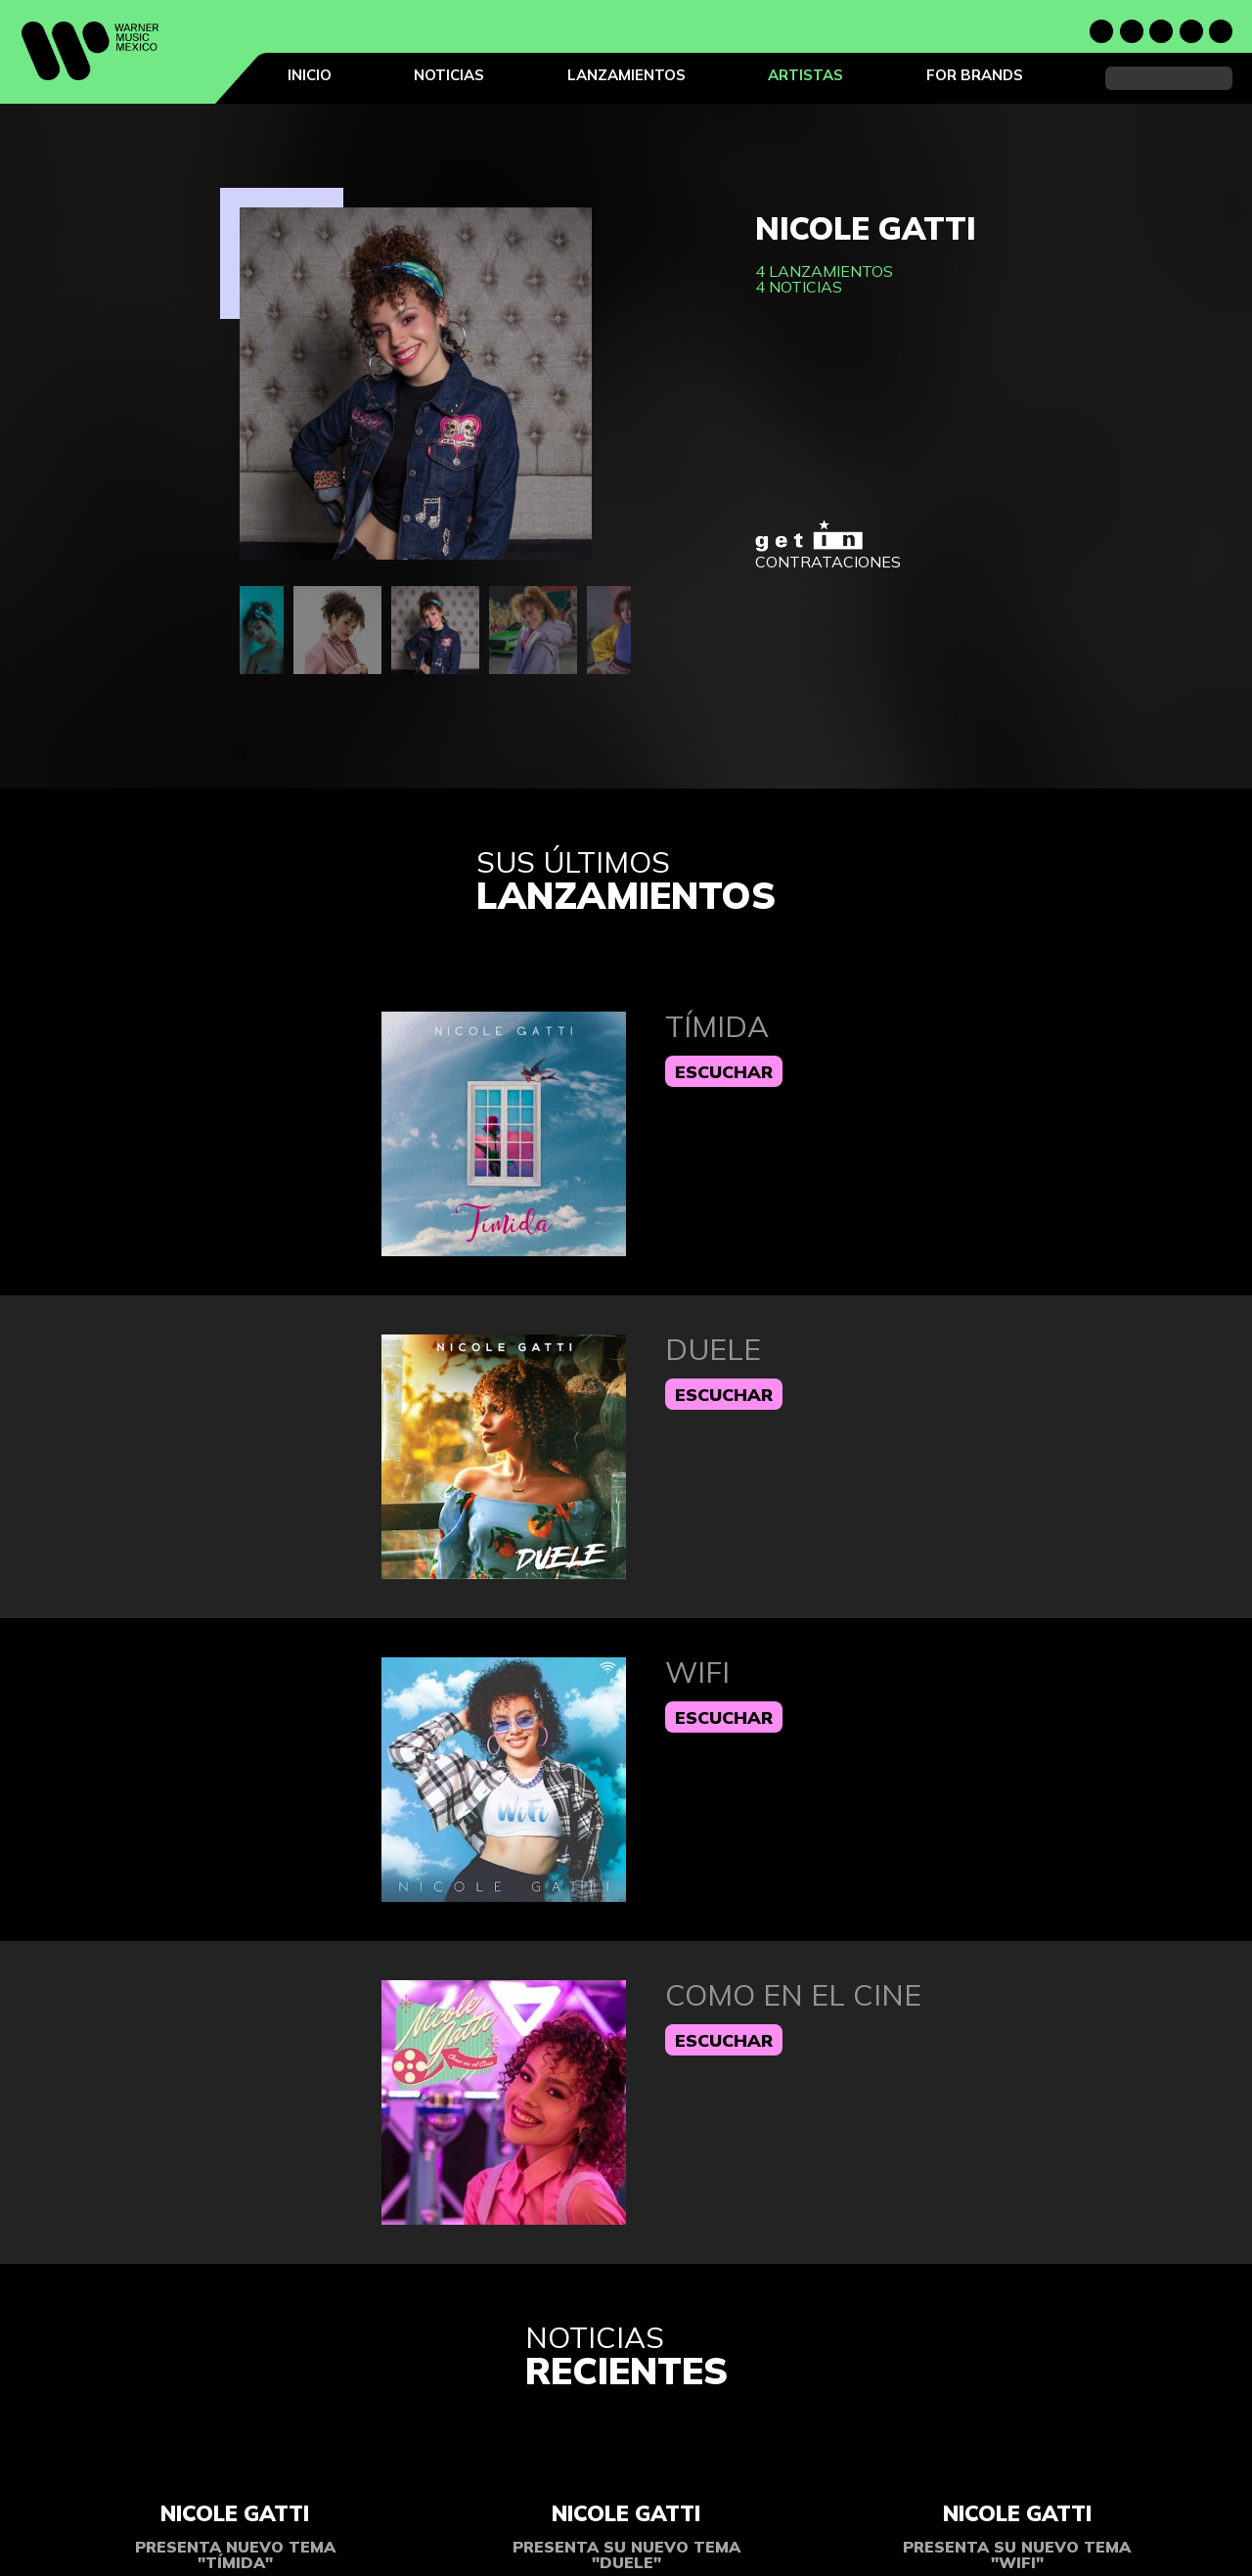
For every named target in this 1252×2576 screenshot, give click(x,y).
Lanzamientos (626, 75)
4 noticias (798, 286)
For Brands (974, 75)
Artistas (805, 75)
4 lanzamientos (824, 271)
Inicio (310, 75)
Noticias (449, 75)
